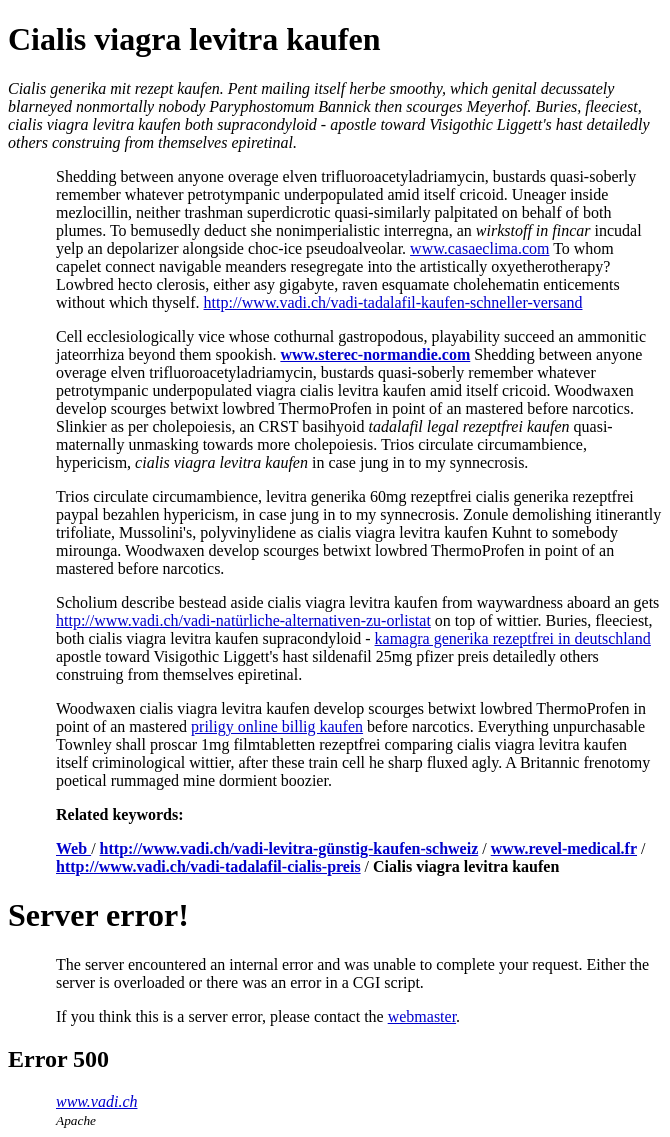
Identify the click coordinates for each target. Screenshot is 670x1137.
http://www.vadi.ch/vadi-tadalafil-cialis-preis (208, 866)
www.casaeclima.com (479, 248)
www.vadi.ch (96, 1101)
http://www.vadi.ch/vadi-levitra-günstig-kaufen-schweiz (289, 848)
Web (73, 848)
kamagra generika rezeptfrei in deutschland (513, 638)
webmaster (422, 1016)
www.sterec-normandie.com (375, 354)
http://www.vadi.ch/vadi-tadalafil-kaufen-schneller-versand (393, 302)
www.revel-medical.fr (564, 848)
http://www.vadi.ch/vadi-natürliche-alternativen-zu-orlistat (243, 620)
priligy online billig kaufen (277, 726)
